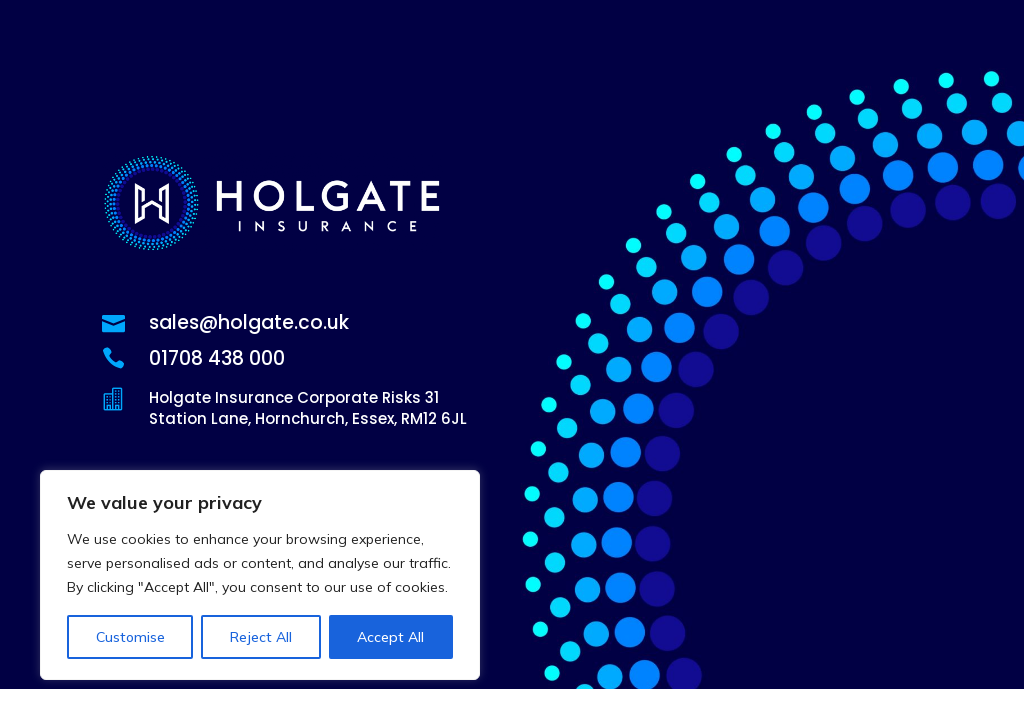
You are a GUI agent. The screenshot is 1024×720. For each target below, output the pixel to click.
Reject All (261, 637)
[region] (260, 575)
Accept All (390, 637)
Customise (130, 637)
